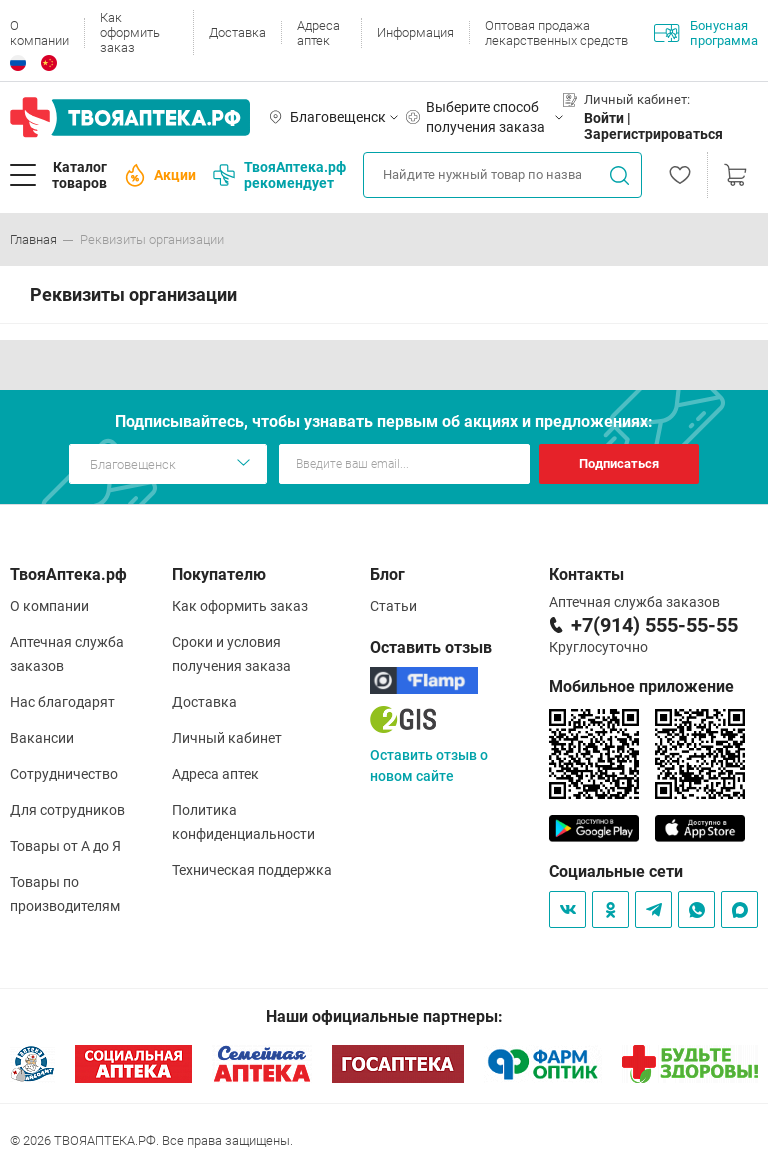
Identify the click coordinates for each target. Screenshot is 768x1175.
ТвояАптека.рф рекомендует (279, 175)
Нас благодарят (62, 702)
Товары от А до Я (65, 846)
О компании (39, 33)
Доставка (237, 32)
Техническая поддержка (252, 870)
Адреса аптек (318, 33)
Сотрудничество (64, 774)
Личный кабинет (227, 738)
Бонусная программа (706, 33)
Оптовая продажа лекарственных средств (556, 33)
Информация (415, 32)
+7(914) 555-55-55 (654, 625)
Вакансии (42, 738)
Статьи (393, 606)
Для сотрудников (67, 810)
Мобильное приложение (641, 686)
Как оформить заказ (130, 32)
